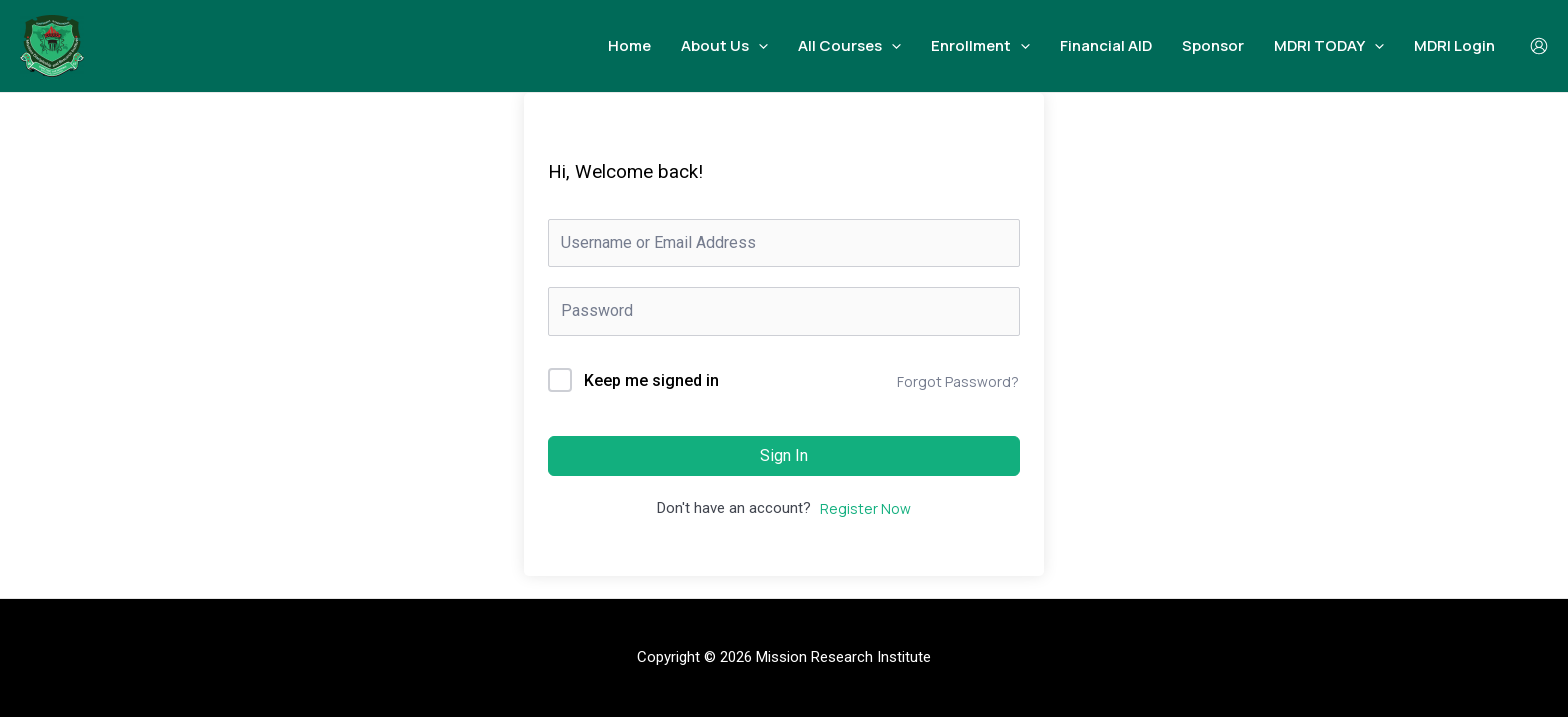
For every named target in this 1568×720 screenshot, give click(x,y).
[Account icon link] (1539, 46)
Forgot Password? (958, 381)
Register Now (865, 508)
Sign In (784, 455)
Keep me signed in (651, 380)
